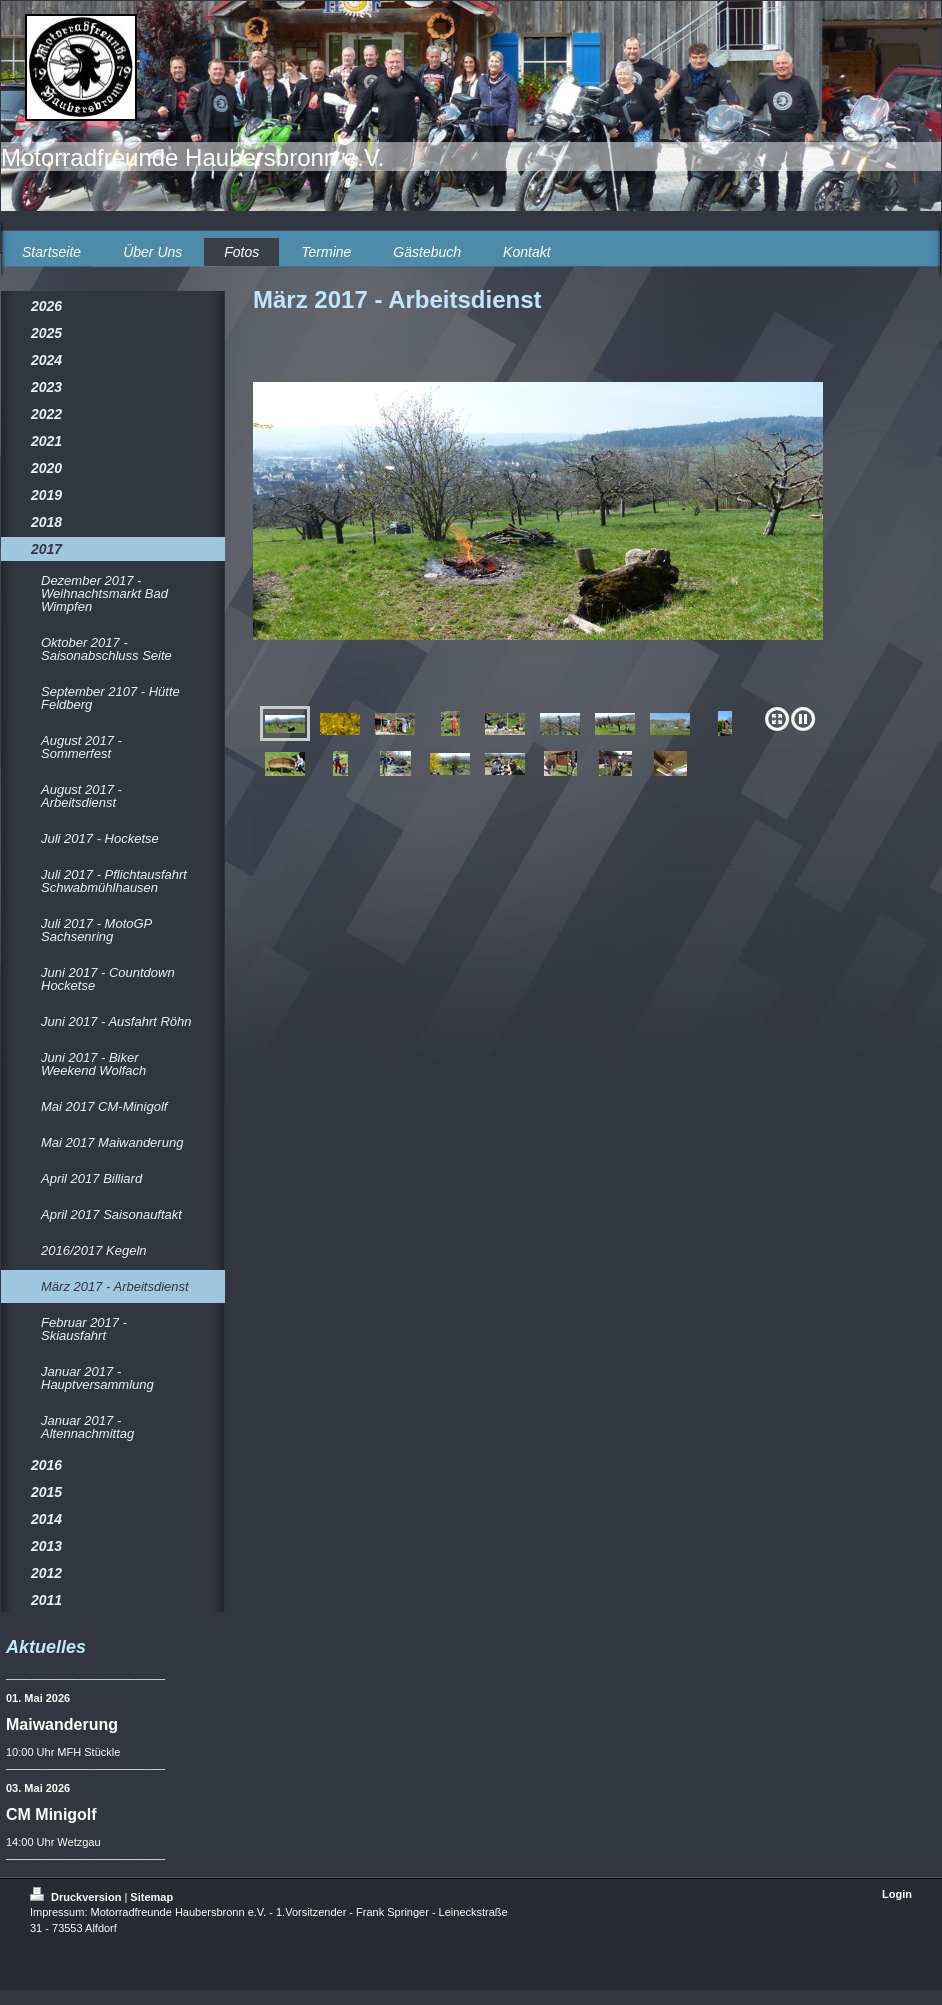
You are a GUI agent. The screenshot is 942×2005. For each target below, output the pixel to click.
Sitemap (151, 1897)
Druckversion (77, 1897)
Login (897, 1894)
